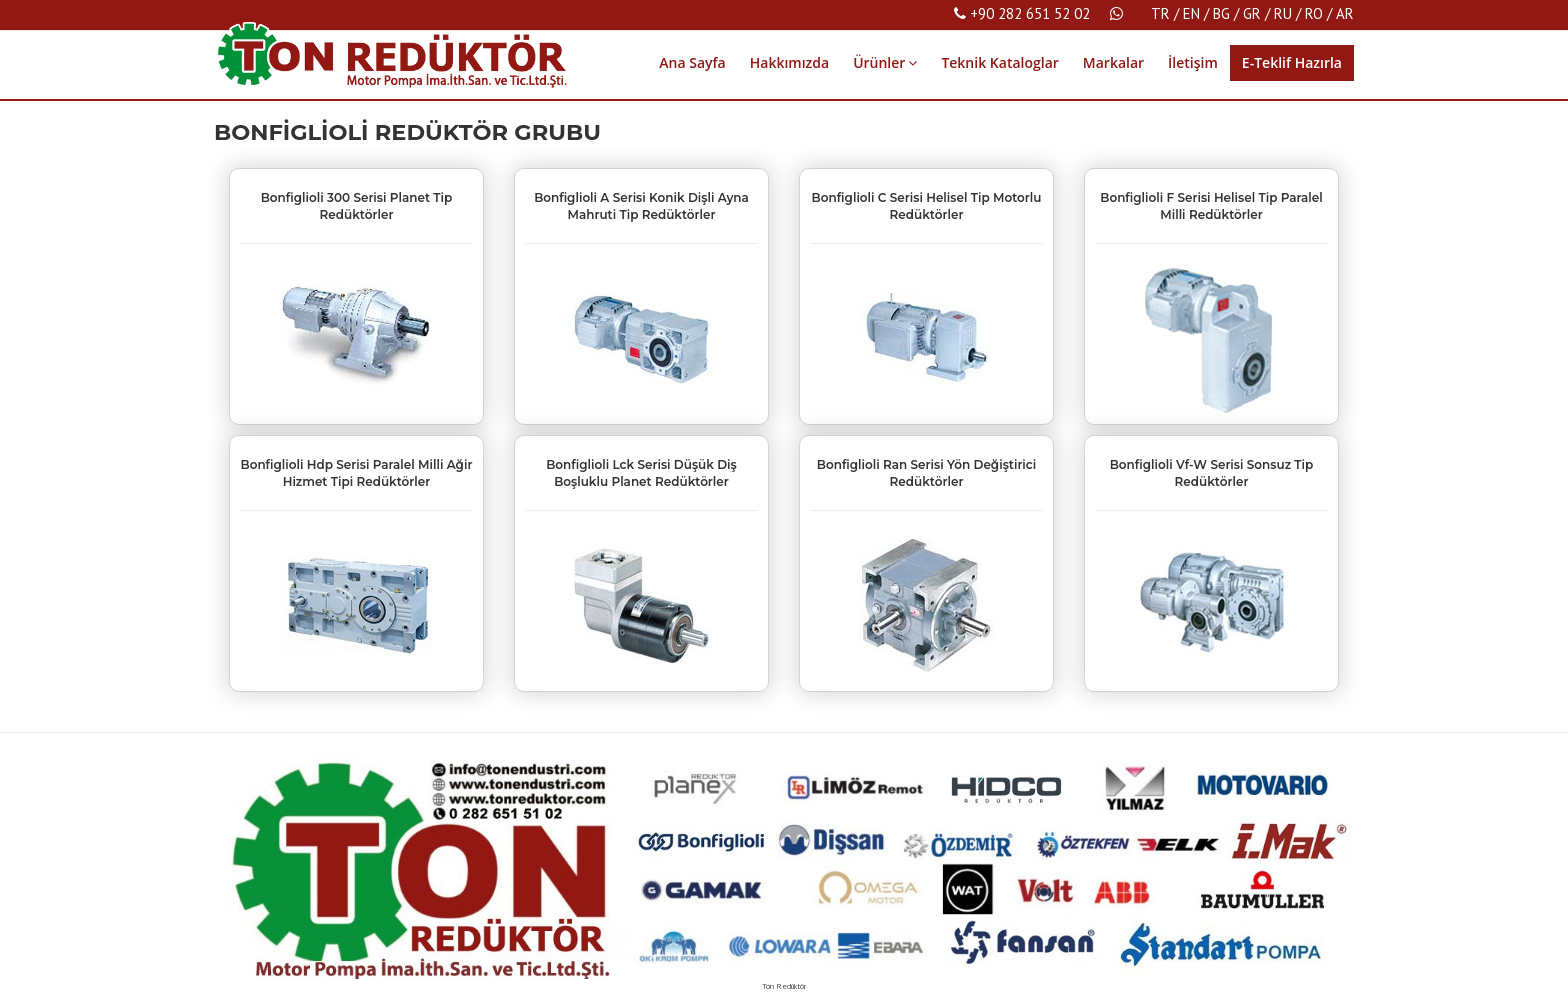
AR (1345, 13)
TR (1160, 13)
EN (1191, 13)
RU (1283, 13)
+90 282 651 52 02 (1022, 13)
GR (1252, 13)
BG (1221, 13)
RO (1314, 13)
